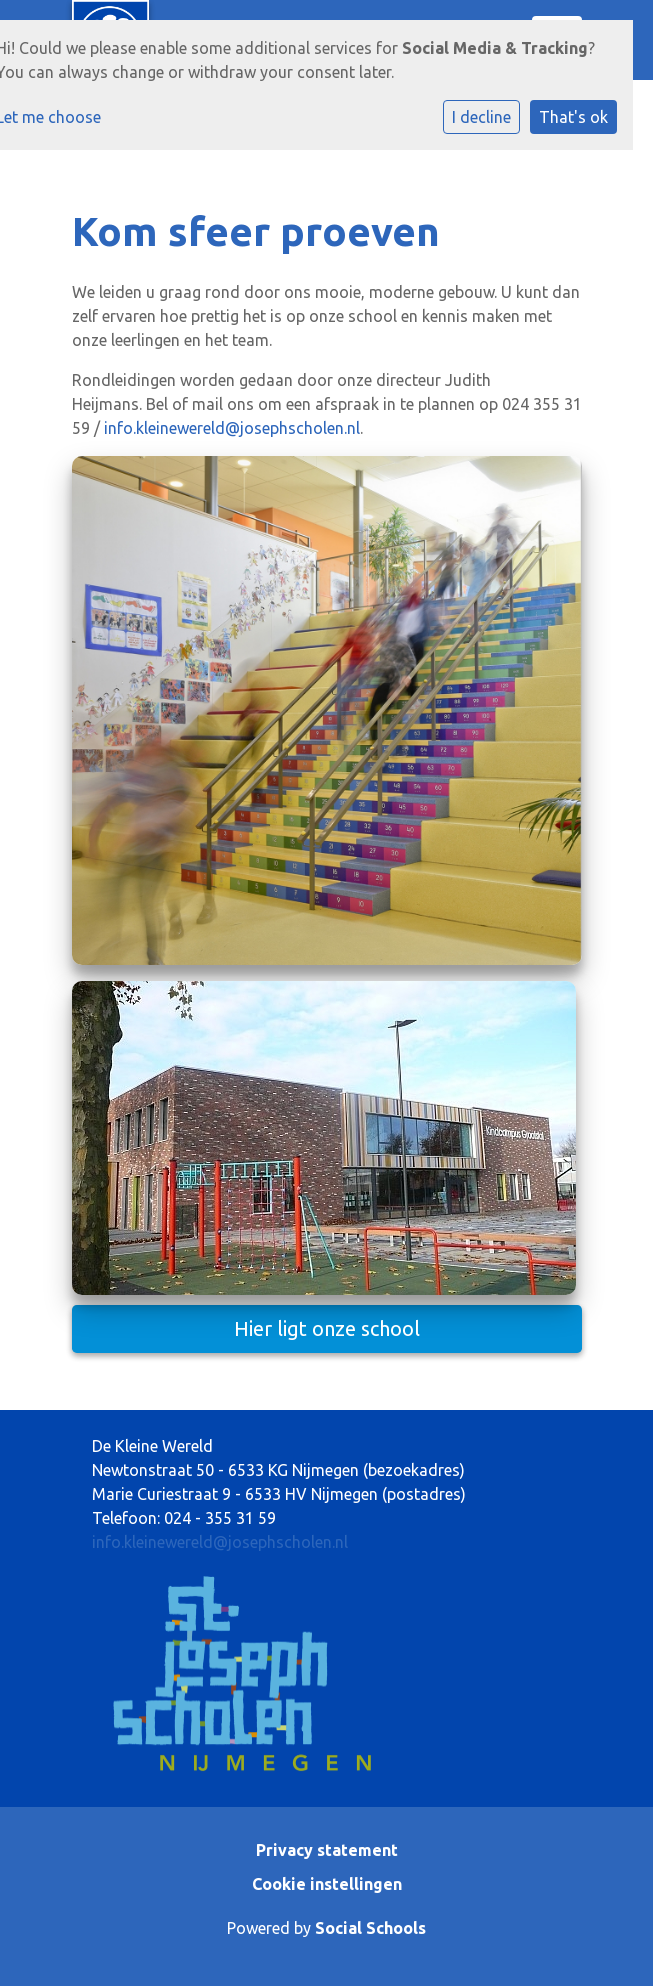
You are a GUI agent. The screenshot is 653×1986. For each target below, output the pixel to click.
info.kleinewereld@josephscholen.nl (232, 428)
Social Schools (370, 1928)
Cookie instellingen (327, 1884)
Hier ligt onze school (327, 1328)
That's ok (573, 117)
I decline (481, 117)
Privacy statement (327, 1850)
